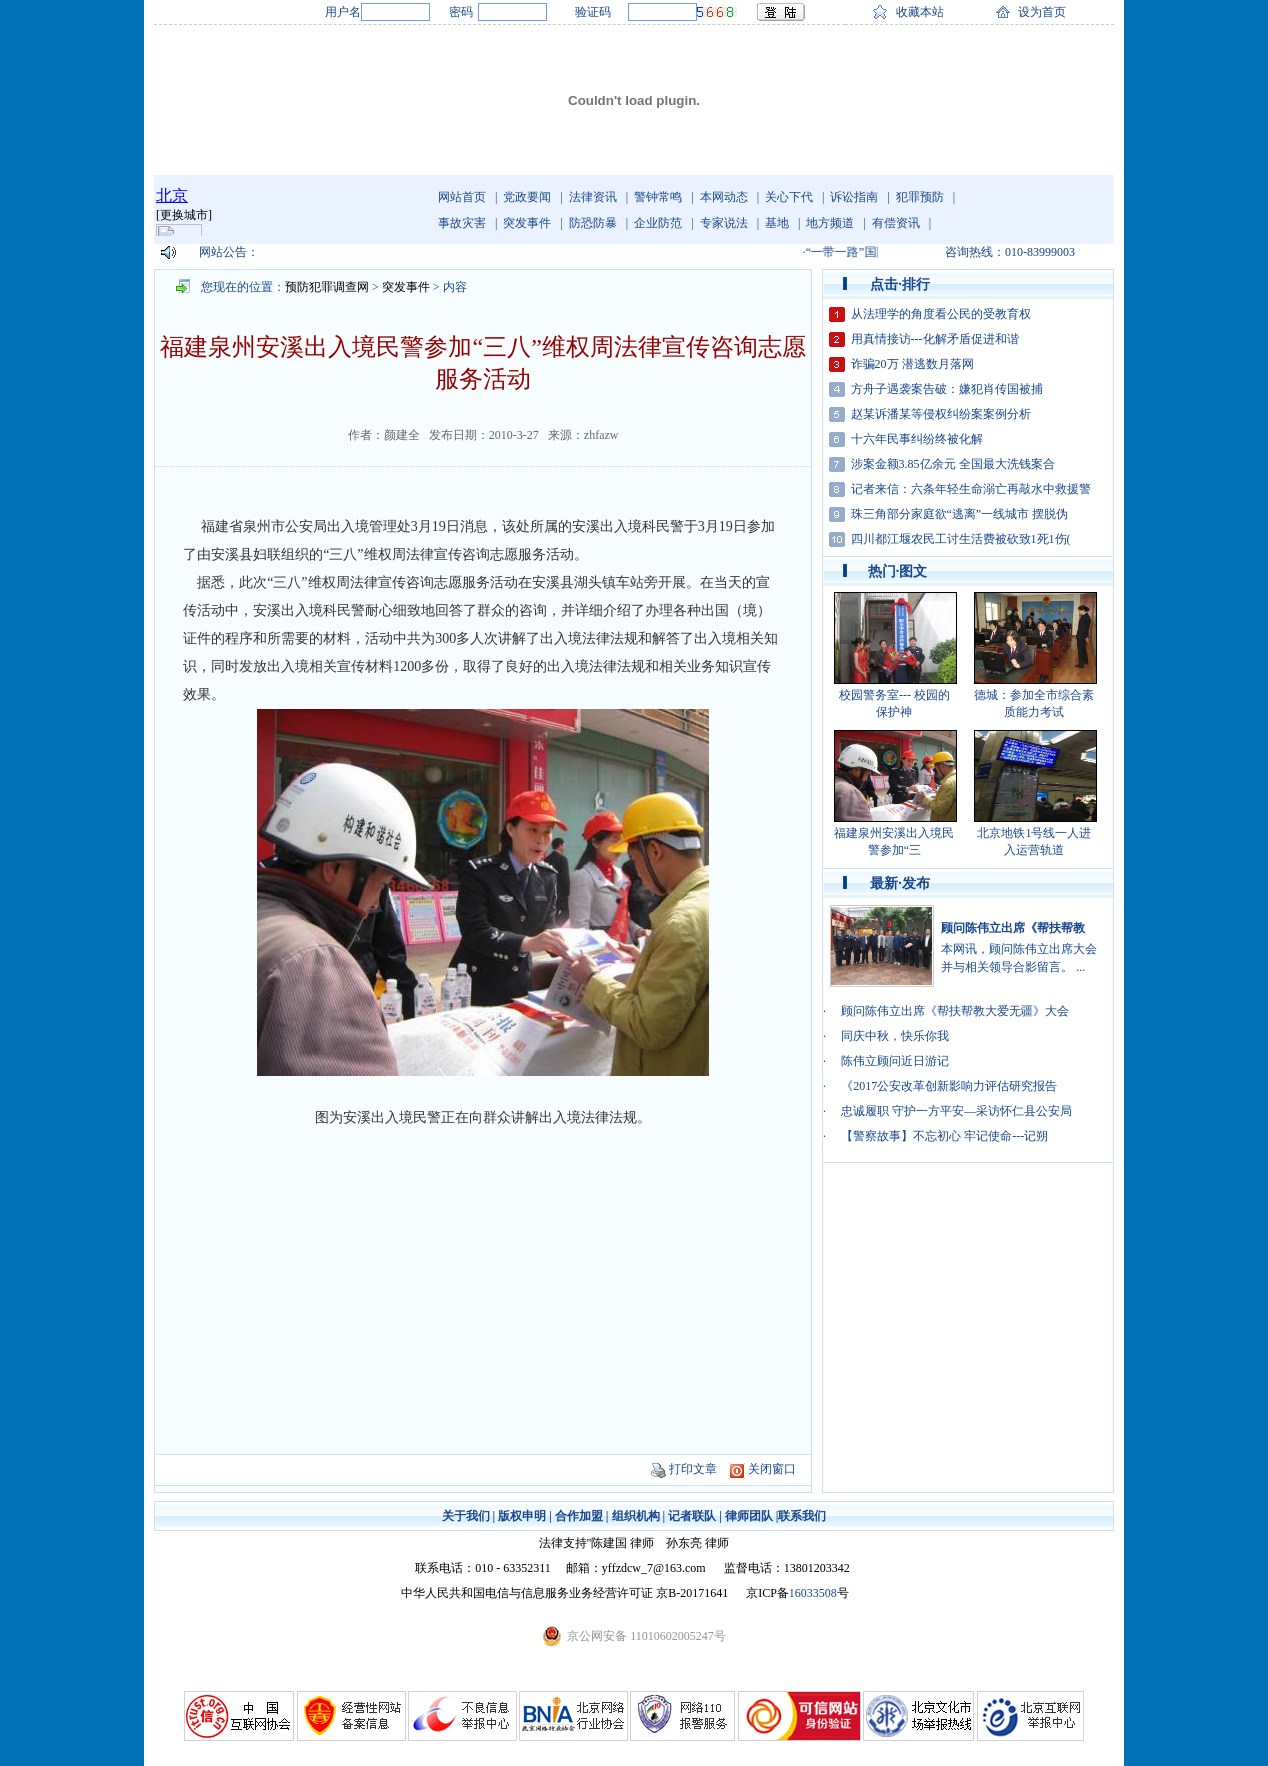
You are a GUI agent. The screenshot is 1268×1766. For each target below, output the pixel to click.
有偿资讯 (896, 223)
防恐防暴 (593, 223)
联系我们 (802, 1516)
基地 (777, 223)
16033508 (813, 1593)
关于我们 (466, 1516)
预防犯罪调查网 (327, 287)
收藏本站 (920, 12)
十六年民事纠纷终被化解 (917, 439)
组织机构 (636, 1516)
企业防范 (658, 223)
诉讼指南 (854, 197)
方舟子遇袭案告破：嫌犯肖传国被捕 (947, 389)
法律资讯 (593, 197)
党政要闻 (527, 197)
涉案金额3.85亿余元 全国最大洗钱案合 (953, 464)
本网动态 (724, 197)
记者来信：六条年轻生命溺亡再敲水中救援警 (971, 489)
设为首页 (1042, 12)
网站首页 (462, 197)
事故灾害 (462, 223)
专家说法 (724, 223)
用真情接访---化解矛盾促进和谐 (935, 339)
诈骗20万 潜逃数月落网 (912, 364)
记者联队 (692, 1516)
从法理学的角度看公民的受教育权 (941, 314)
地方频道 (830, 223)
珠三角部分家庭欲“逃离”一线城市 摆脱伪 (960, 514)
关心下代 (789, 197)
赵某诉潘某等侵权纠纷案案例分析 (941, 414)
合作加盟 (579, 1516)
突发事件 (527, 223)
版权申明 (522, 1516)
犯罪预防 (920, 197)
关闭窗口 (772, 1469)
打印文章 (693, 1469)
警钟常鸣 (658, 197)
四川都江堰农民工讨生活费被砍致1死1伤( (961, 539)
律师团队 (749, 1516)
